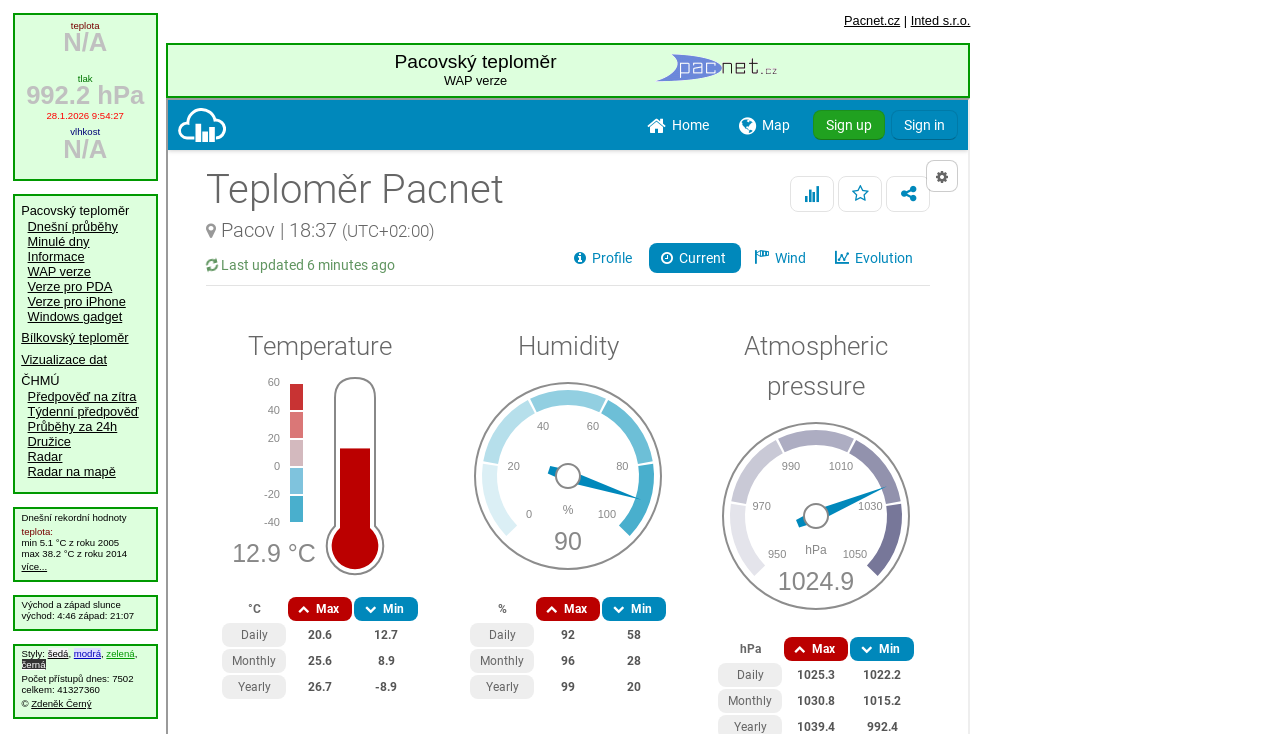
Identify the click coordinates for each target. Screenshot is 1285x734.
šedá (58, 653)
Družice (49, 441)
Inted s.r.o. (941, 20)
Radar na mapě (72, 471)
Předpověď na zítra (82, 396)
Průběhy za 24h (73, 426)
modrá (87, 653)
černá (34, 664)
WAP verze (59, 271)
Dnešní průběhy (73, 226)
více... (35, 566)
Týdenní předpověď (83, 411)
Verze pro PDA (70, 286)
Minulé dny (59, 241)
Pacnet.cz (872, 20)
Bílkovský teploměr (74, 337)
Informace (56, 256)
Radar (45, 456)
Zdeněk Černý (61, 703)
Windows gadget (75, 316)
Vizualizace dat (64, 359)
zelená (120, 653)
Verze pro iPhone (77, 301)
